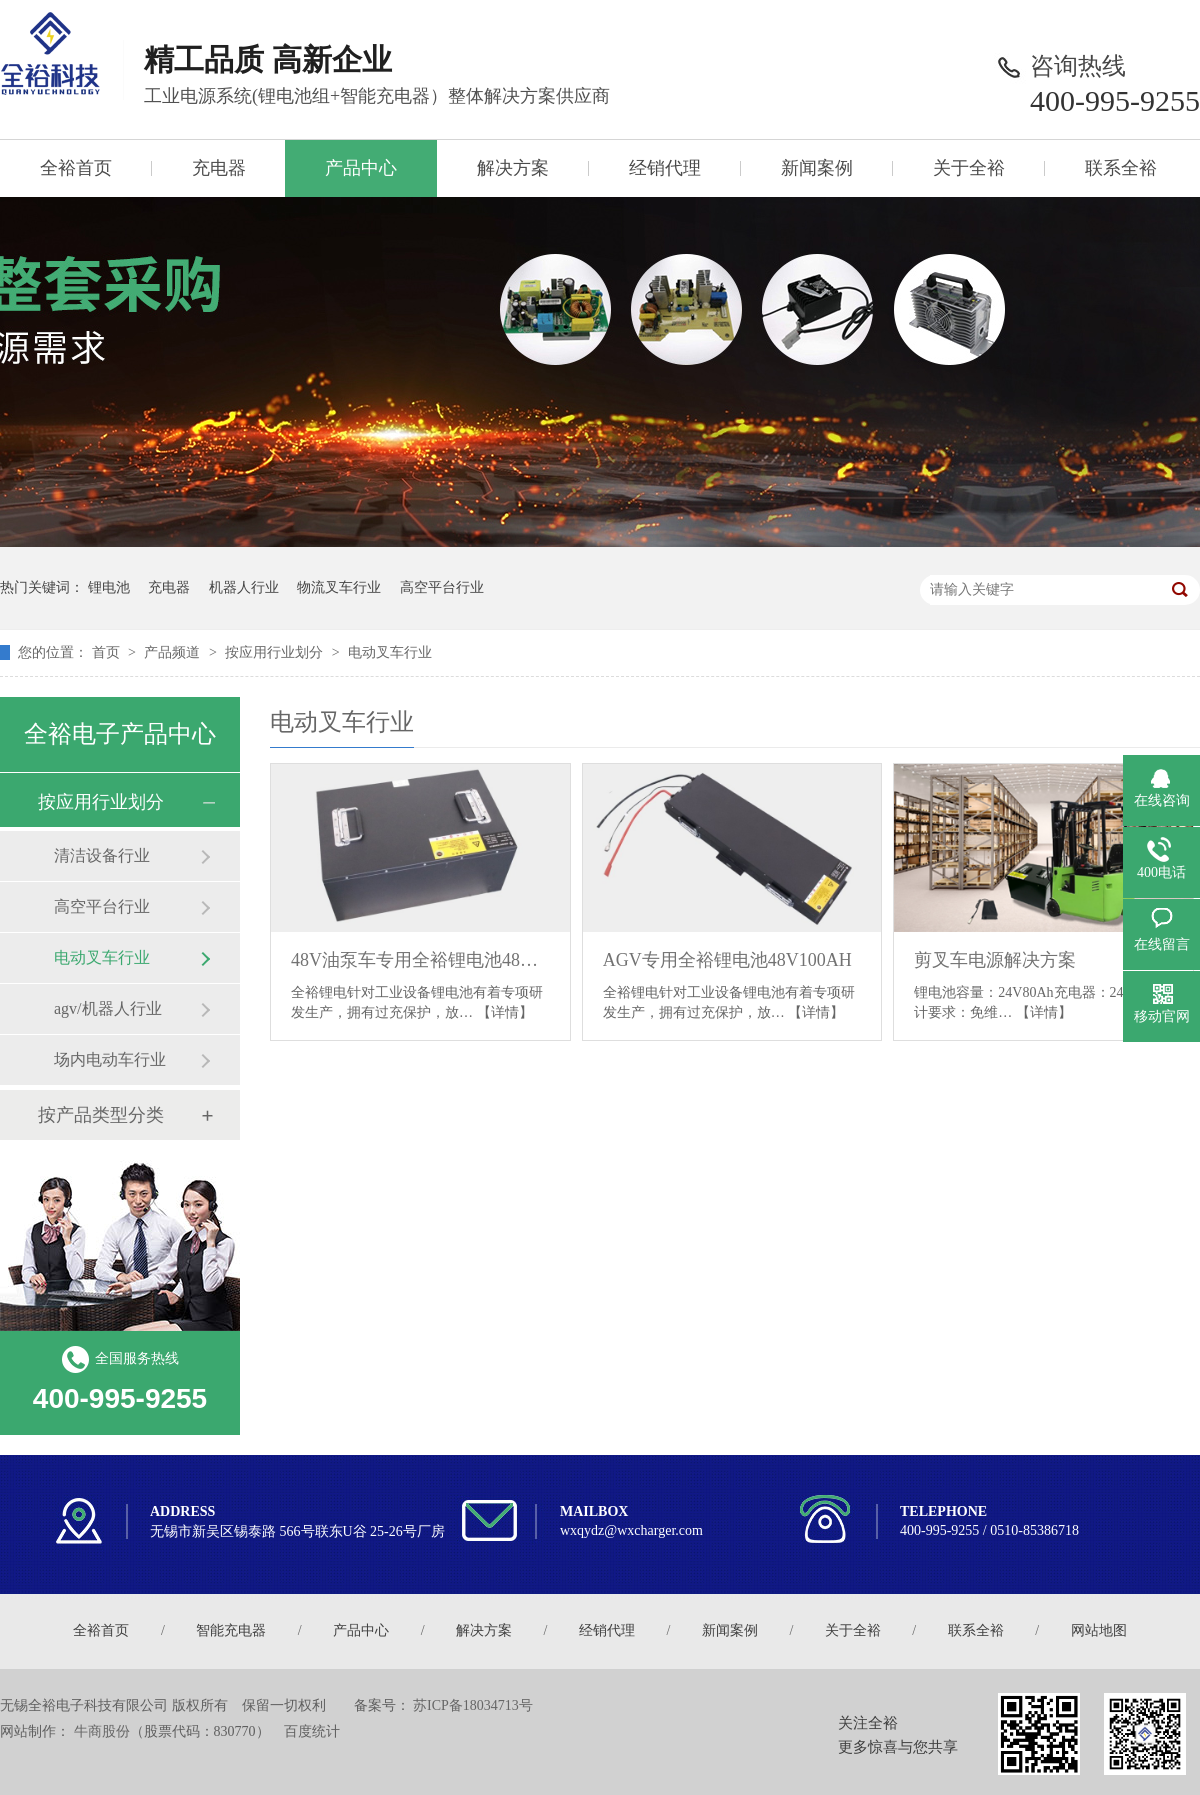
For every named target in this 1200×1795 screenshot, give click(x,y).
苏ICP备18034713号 (473, 1705)
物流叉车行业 (339, 587)
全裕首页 (76, 168)
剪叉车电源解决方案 (995, 960)
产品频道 (174, 652)
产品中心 (361, 168)
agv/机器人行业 (108, 1008)
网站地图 (1099, 1630)
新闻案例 (817, 168)
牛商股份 (102, 1731)
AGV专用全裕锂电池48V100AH (727, 960)
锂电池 (109, 587)
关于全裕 (969, 168)
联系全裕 (1121, 168)
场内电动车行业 (110, 1059)
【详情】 (505, 1012)
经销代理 (665, 168)
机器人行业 (244, 587)
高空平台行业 (442, 587)
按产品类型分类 (101, 1115)
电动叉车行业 (390, 652)
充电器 (219, 168)
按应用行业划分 (276, 652)
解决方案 (513, 168)
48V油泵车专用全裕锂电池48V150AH (420, 960)
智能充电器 (231, 1630)
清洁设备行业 (102, 855)
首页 (108, 652)
